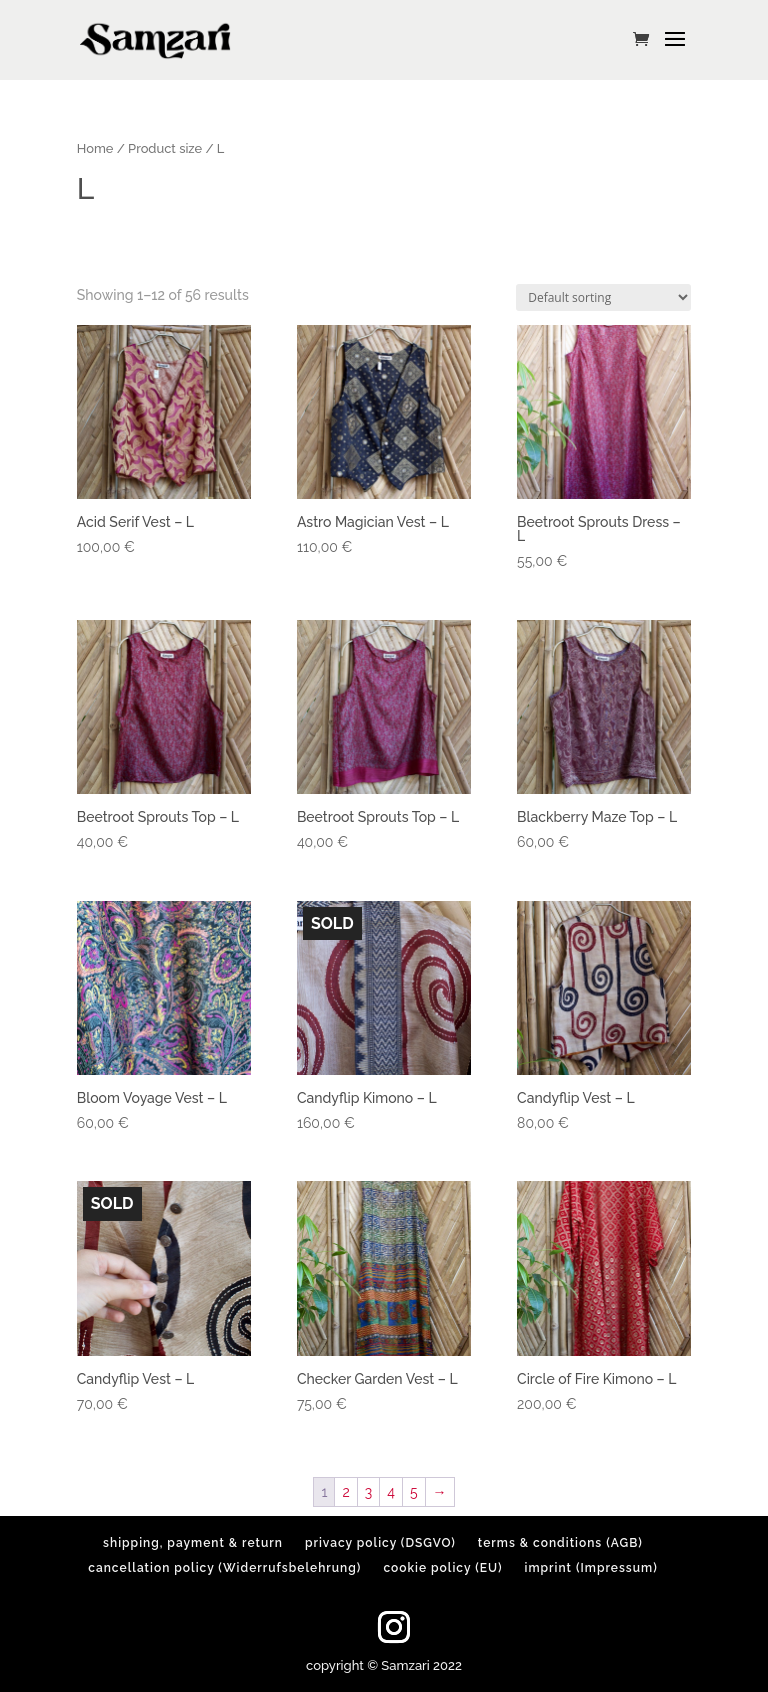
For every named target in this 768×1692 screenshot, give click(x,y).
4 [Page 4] (391, 1492)
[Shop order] (603, 297)
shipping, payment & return (193, 1543)
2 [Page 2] (345, 1492)
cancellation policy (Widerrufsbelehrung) (224, 1568)
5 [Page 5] (414, 1492)
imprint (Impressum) (591, 1568)
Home (95, 148)
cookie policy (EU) (442, 1568)
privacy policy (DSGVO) (380, 1543)
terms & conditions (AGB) (560, 1543)
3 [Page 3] (368, 1492)
